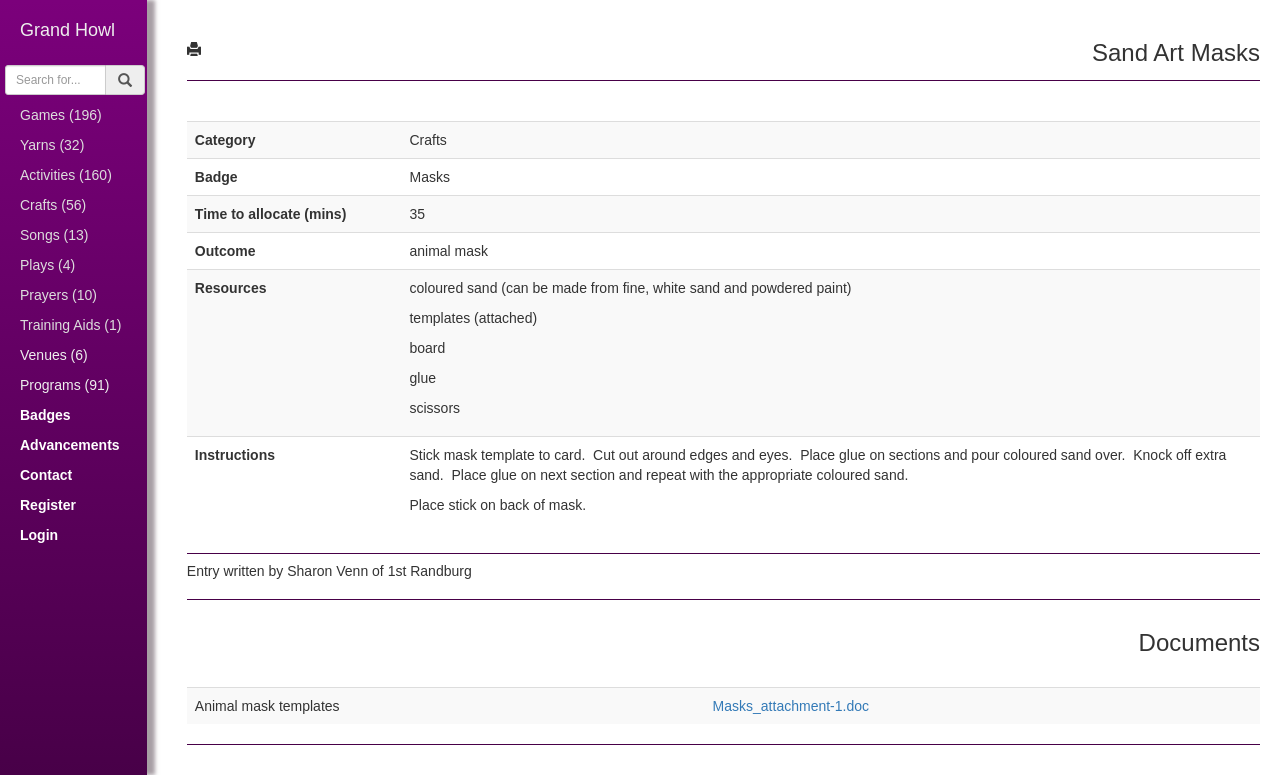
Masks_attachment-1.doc (792, 706)
